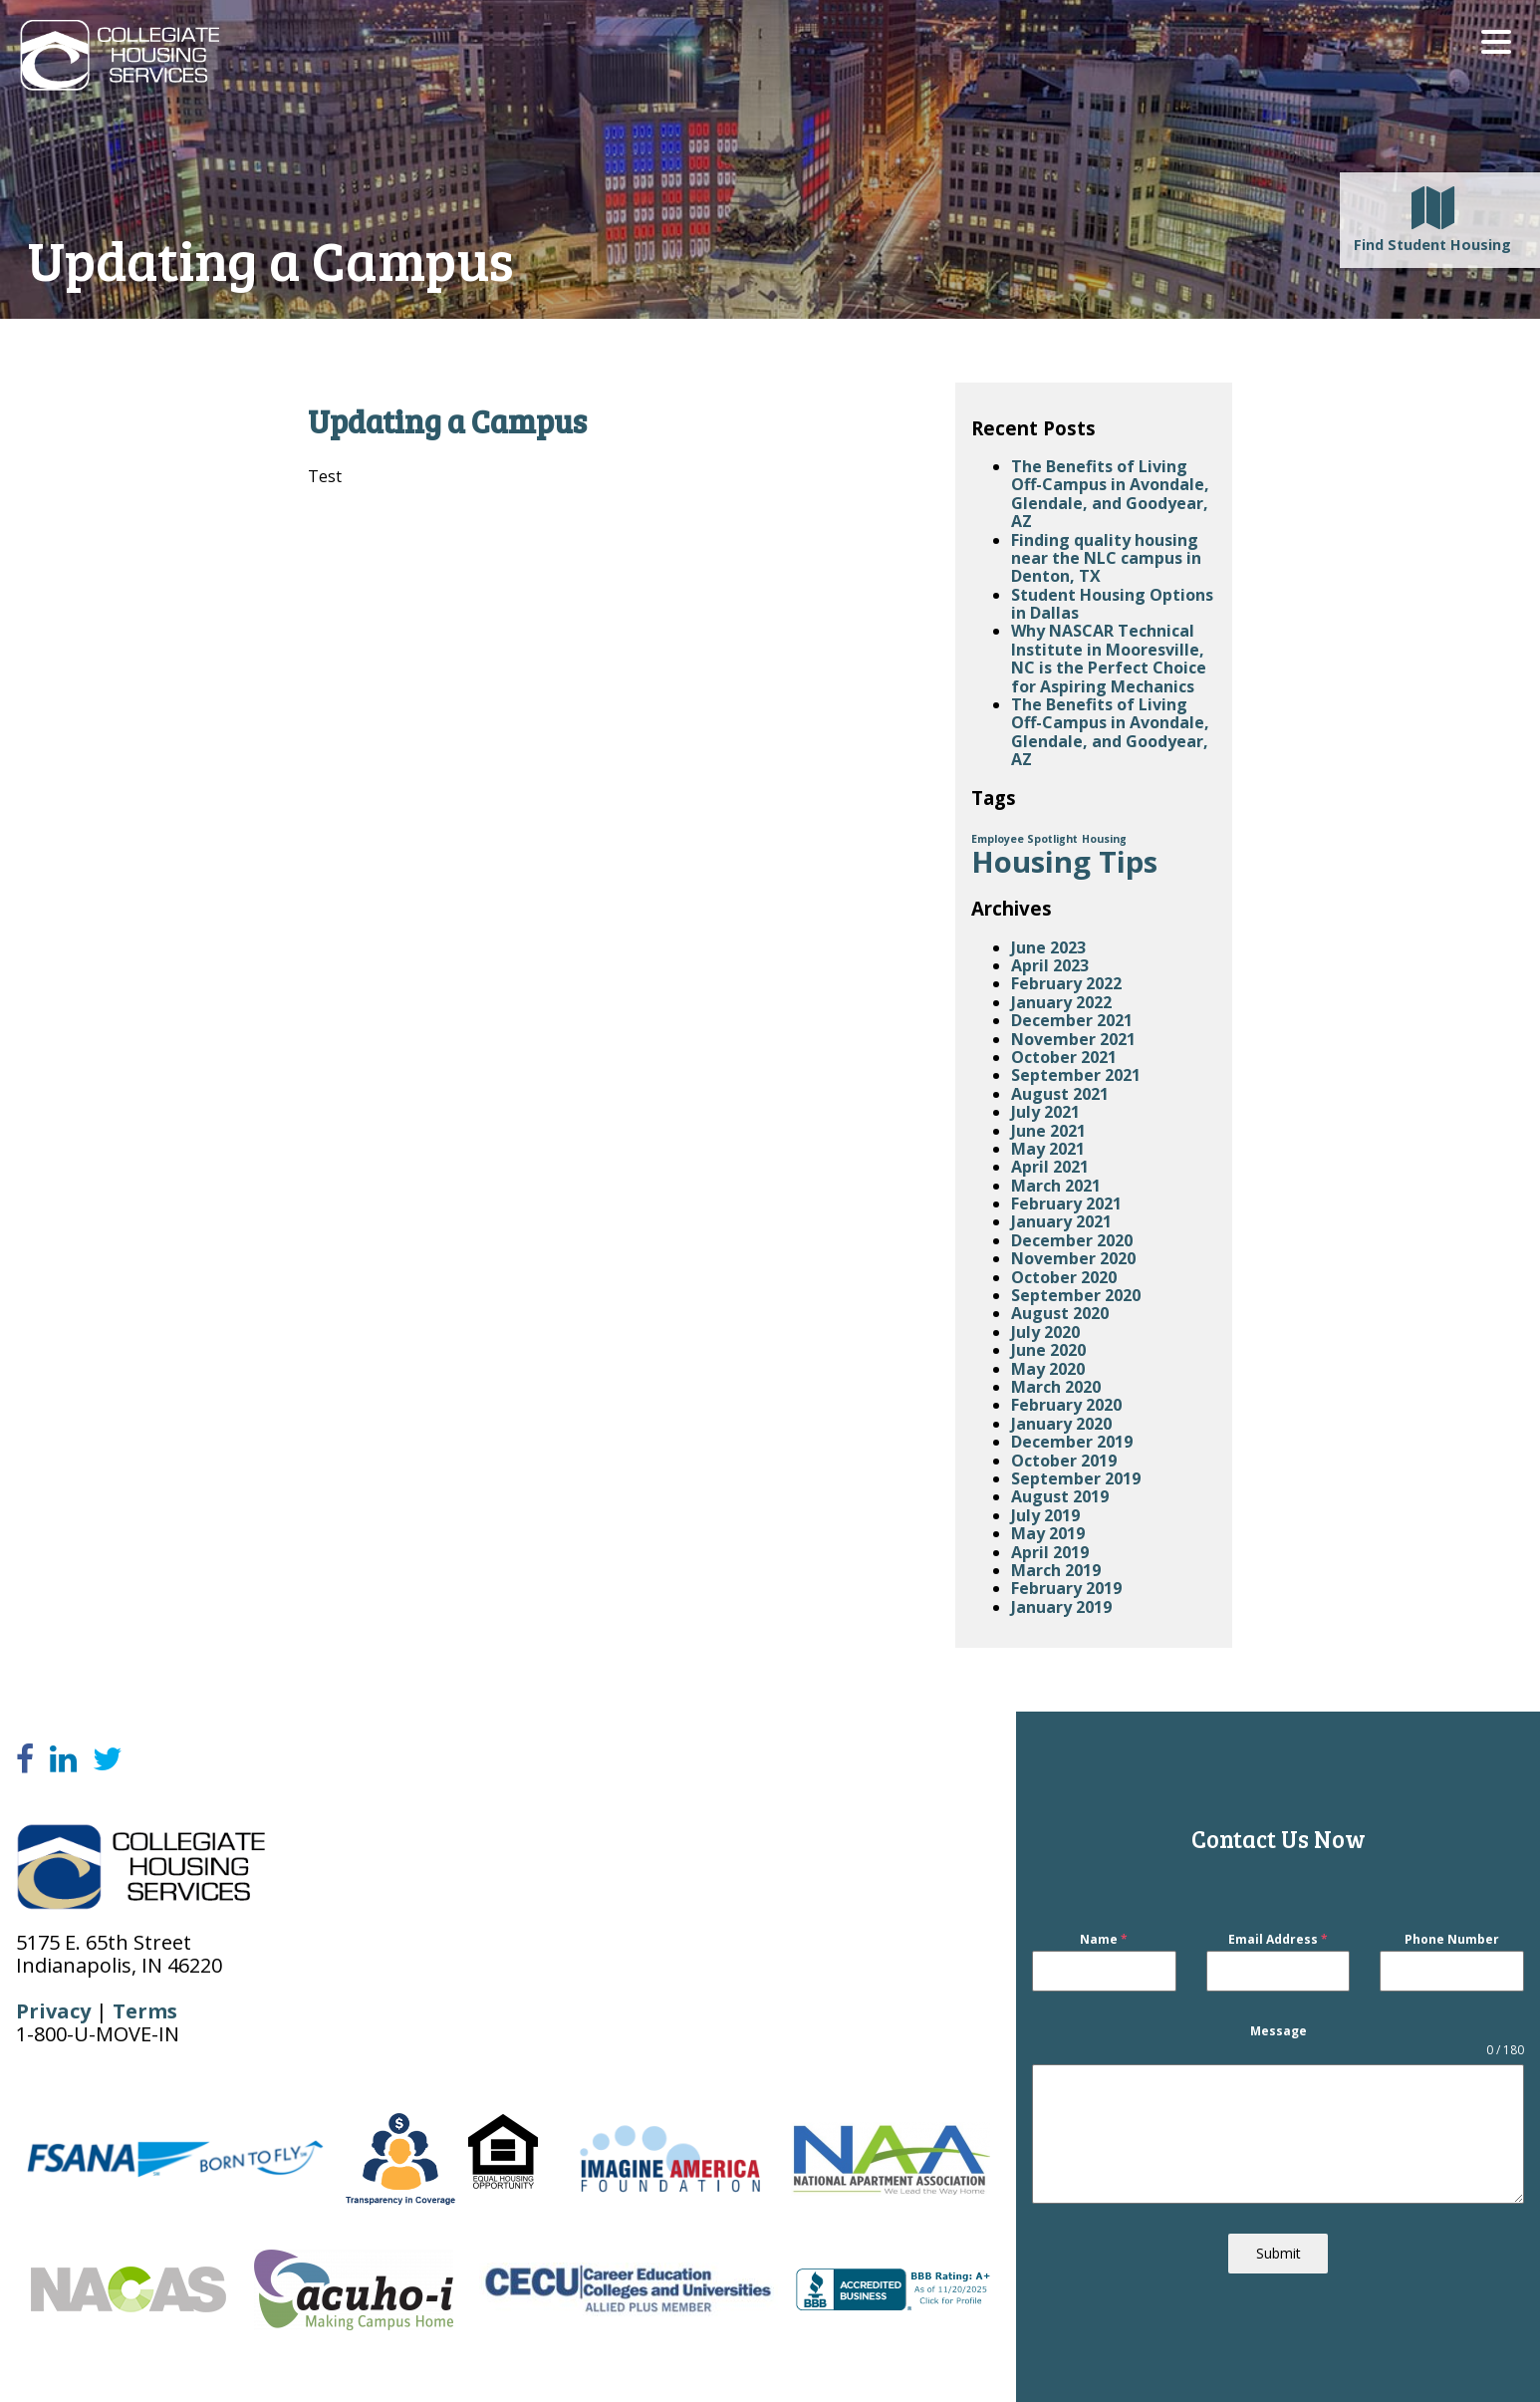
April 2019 (1050, 1552)
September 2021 (1076, 1075)
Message (1278, 2030)
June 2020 (1048, 1350)
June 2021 (1048, 1131)
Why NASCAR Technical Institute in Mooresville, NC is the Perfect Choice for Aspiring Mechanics (1108, 658)
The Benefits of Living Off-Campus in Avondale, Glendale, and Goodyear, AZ (1110, 493)
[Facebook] (25, 1759)
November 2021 (1073, 1039)
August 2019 (1060, 1496)
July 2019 (1045, 1515)
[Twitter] (108, 1759)
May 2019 (1048, 1533)
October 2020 (1064, 1277)
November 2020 (1073, 1258)
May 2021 (1048, 1149)
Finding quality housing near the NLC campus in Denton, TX (1106, 558)
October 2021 (1064, 1057)
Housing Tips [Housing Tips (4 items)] (1064, 862)
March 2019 (1056, 1570)
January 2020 (1061, 1424)
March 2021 (1056, 1186)
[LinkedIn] (63, 1759)
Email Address (1278, 1940)
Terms (145, 2011)
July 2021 (1045, 1112)
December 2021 (1072, 1020)
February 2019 (1066, 1588)
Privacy (53, 2011)
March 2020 (1056, 1387)
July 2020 (1045, 1332)
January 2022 (1061, 1002)
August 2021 (1060, 1094)
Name (1104, 1940)
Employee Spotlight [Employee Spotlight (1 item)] (1024, 839)
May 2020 (1048, 1369)
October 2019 (1064, 1460)
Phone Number (1452, 1940)
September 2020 (1076, 1295)
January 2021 (1061, 1221)
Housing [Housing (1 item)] (1104, 839)
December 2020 (1072, 1240)
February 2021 (1066, 1203)
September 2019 (1076, 1478)
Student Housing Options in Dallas (1112, 604)
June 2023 (1048, 947)
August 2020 (1060, 1313)
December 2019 (1072, 1442)
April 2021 (1050, 1167)
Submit (1278, 2254)
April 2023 (1050, 965)
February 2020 (1066, 1405)
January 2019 (1061, 1607)
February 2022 (1066, 983)
